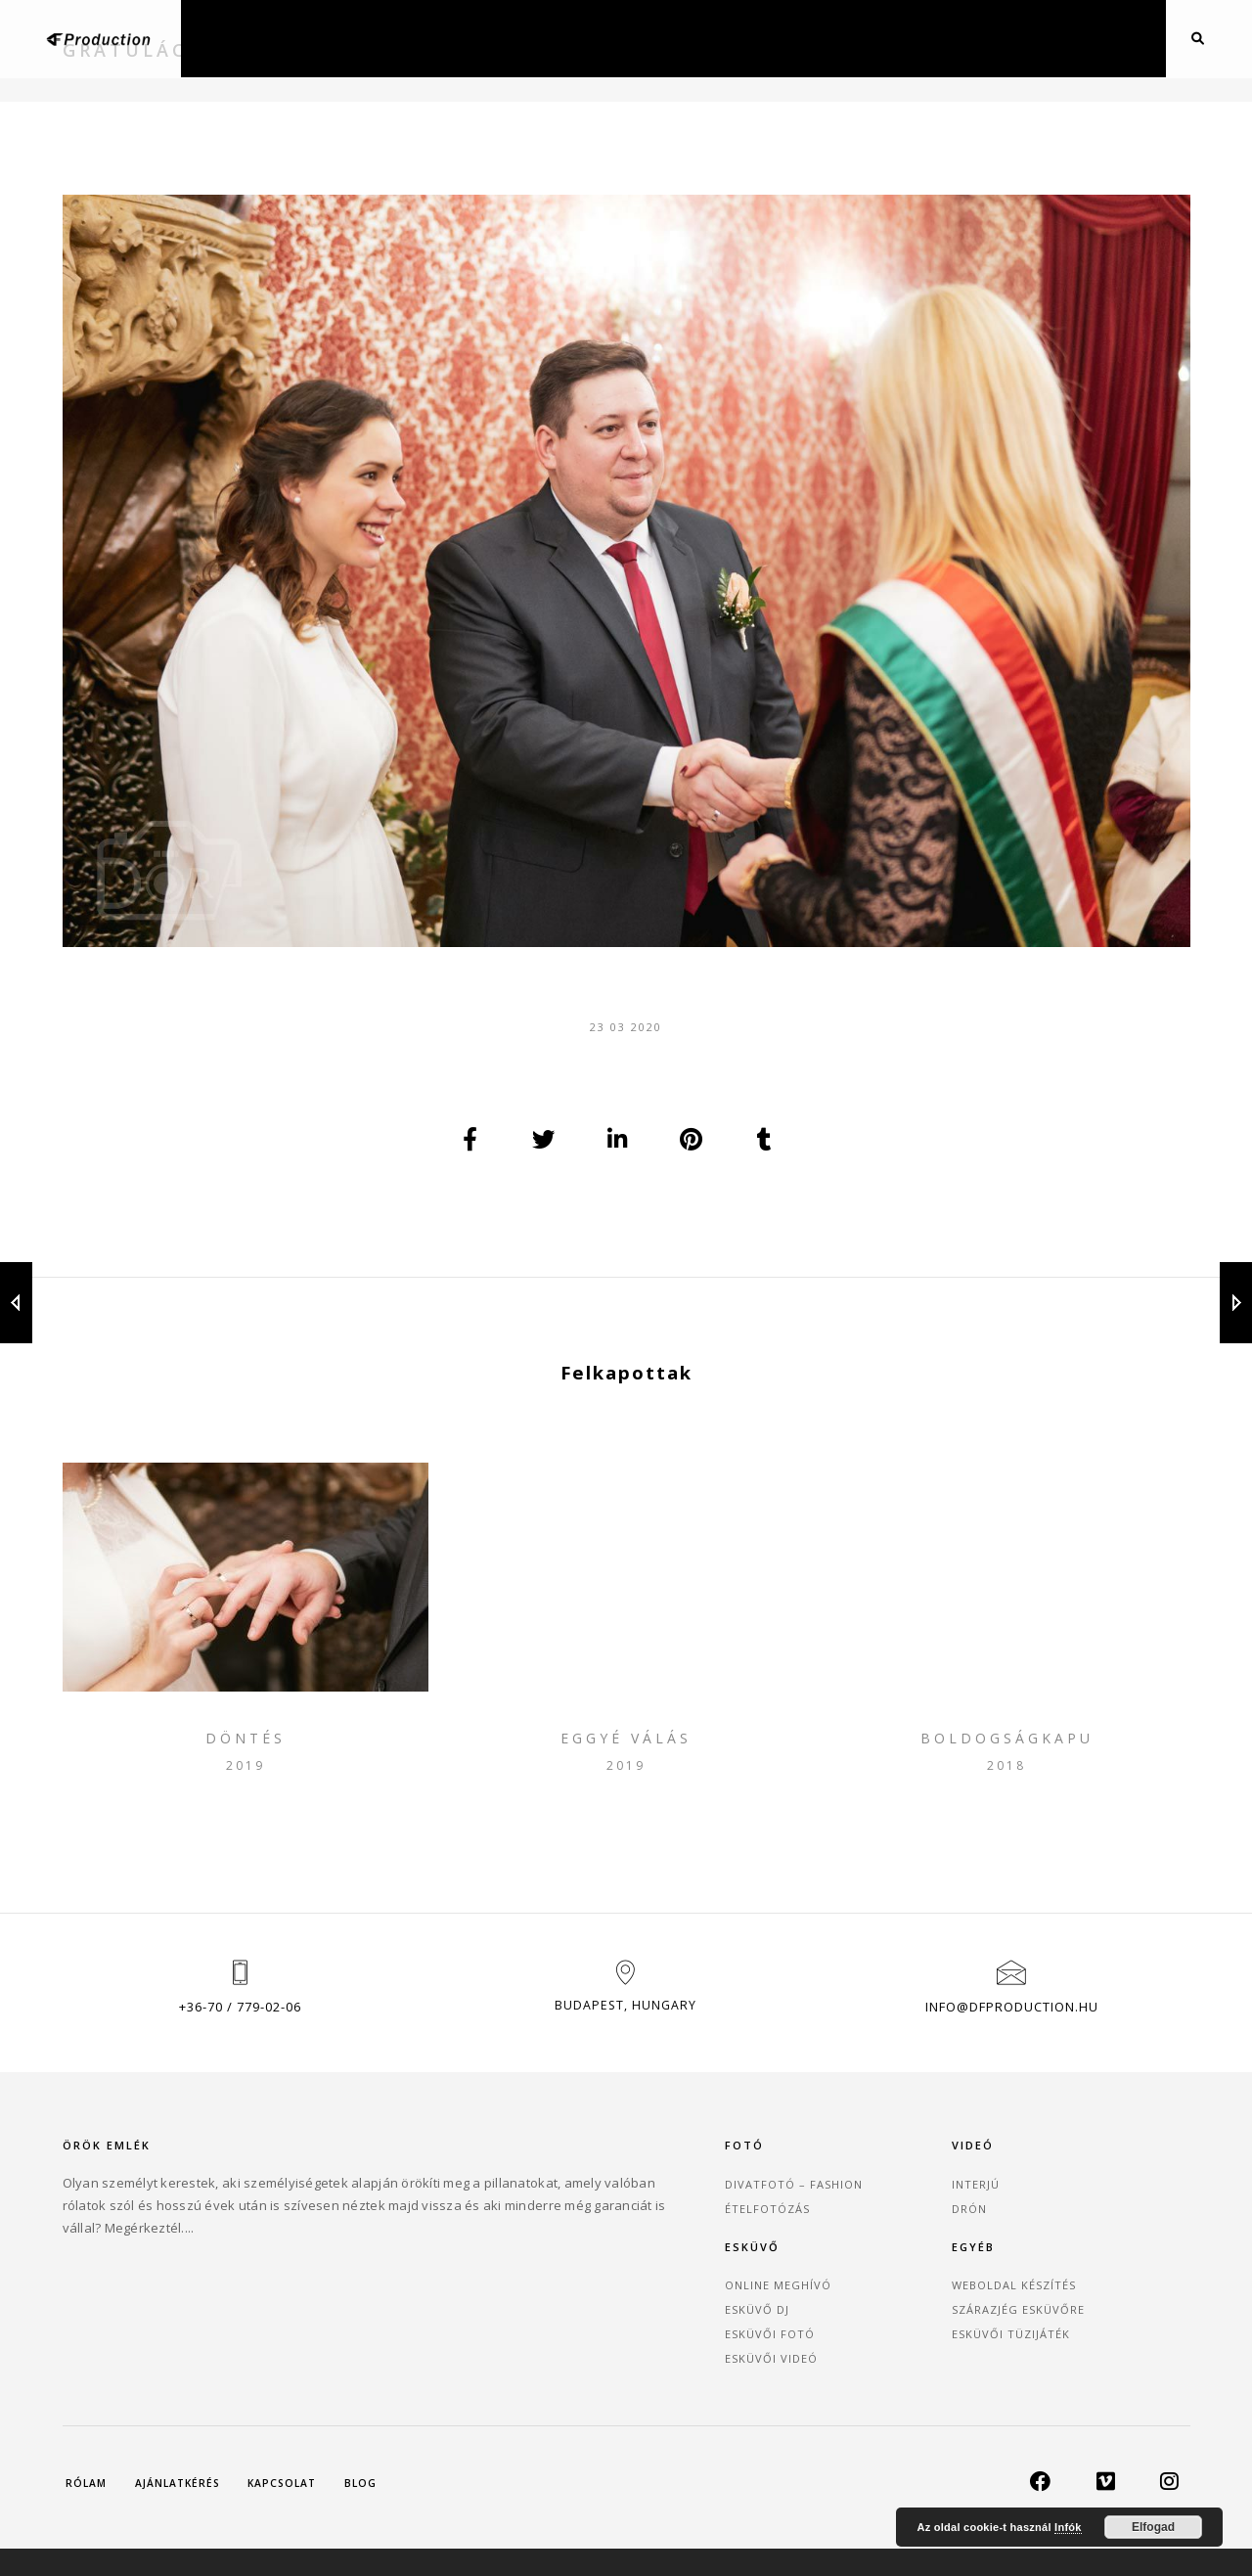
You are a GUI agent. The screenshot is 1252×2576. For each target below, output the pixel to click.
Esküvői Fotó (878, 2284)
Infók (1068, 2527)
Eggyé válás (626, 1765)
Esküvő (592, 37)
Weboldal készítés (1088, 2235)
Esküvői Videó (879, 2308)
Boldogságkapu (1007, 1765)
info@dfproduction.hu (1011, 2058)
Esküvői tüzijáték (1085, 2284)
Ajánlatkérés (985, 37)
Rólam (90, 2425)
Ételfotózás (490, 2259)
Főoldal (293, 37)
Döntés (245, 1765)
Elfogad (1153, 2527)
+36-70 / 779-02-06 (240, 2058)
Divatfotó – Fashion (517, 2235)
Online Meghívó (886, 2235)
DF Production (512, 2530)
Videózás (498, 37)
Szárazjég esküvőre (1092, 2259)
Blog (884, 37)
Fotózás (398, 37)
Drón (674, 37)
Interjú (665, 2235)
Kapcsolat (1105, 37)
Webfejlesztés (779, 37)
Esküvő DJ (865, 2259)
